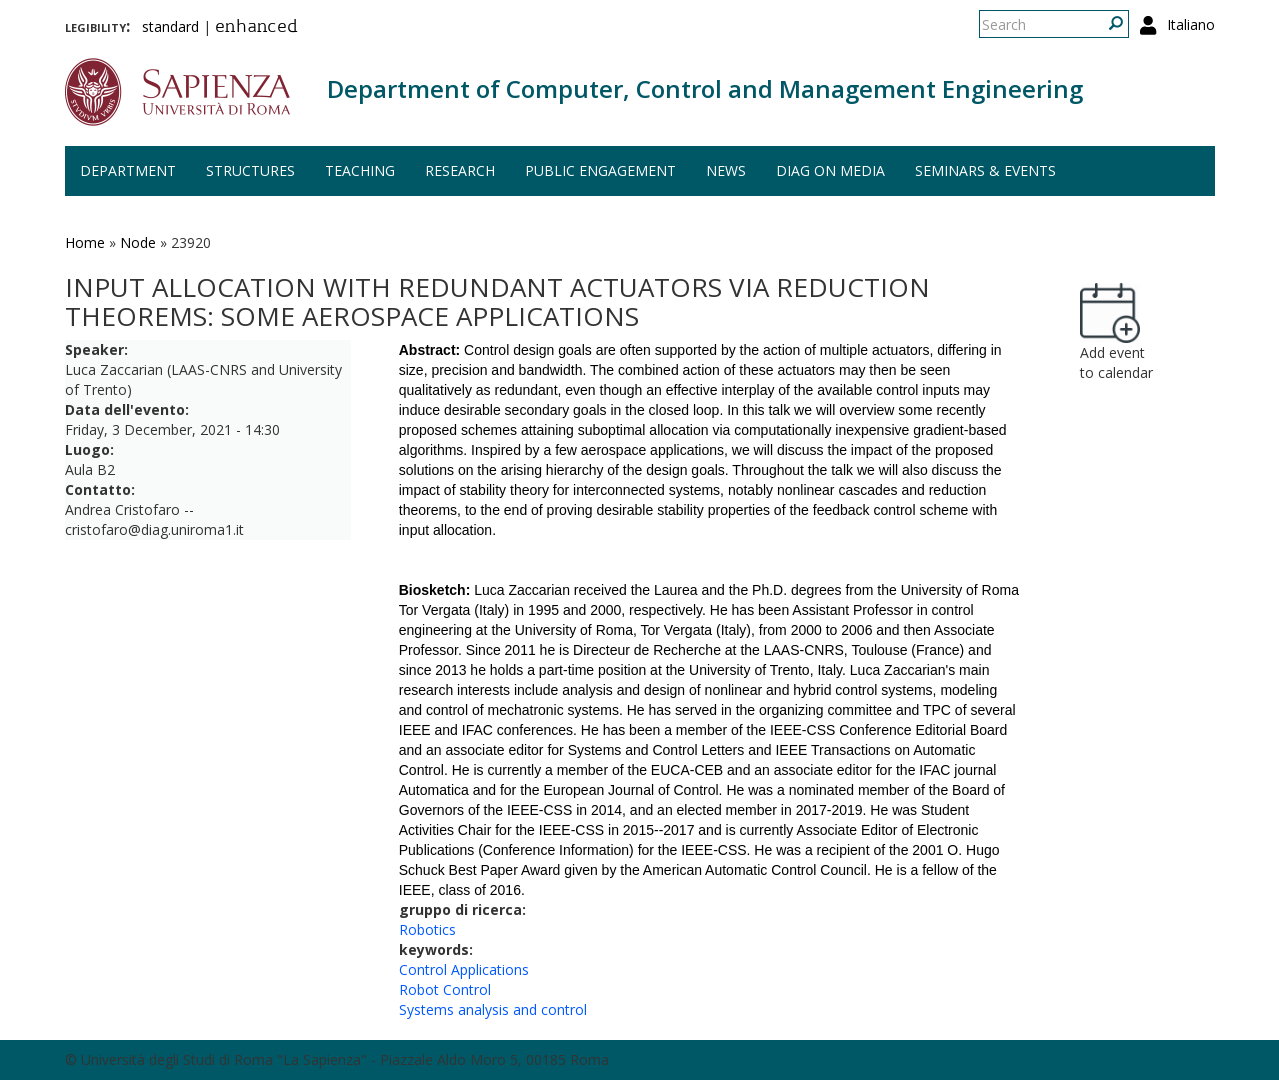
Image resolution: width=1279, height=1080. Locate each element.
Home (85, 242)
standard (170, 26)
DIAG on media (830, 170)
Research (460, 170)
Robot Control (445, 989)
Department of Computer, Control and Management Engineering (705, 88)
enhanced (256, 28)
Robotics (427, 929)
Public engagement (600, 170)
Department (128, 170)
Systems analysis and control (493, 1009)
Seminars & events (985, 170)
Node (138, 242)
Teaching (360, 170)
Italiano (1191, 24)
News (726, 170)
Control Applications (464, 969)
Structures (250, 170)
